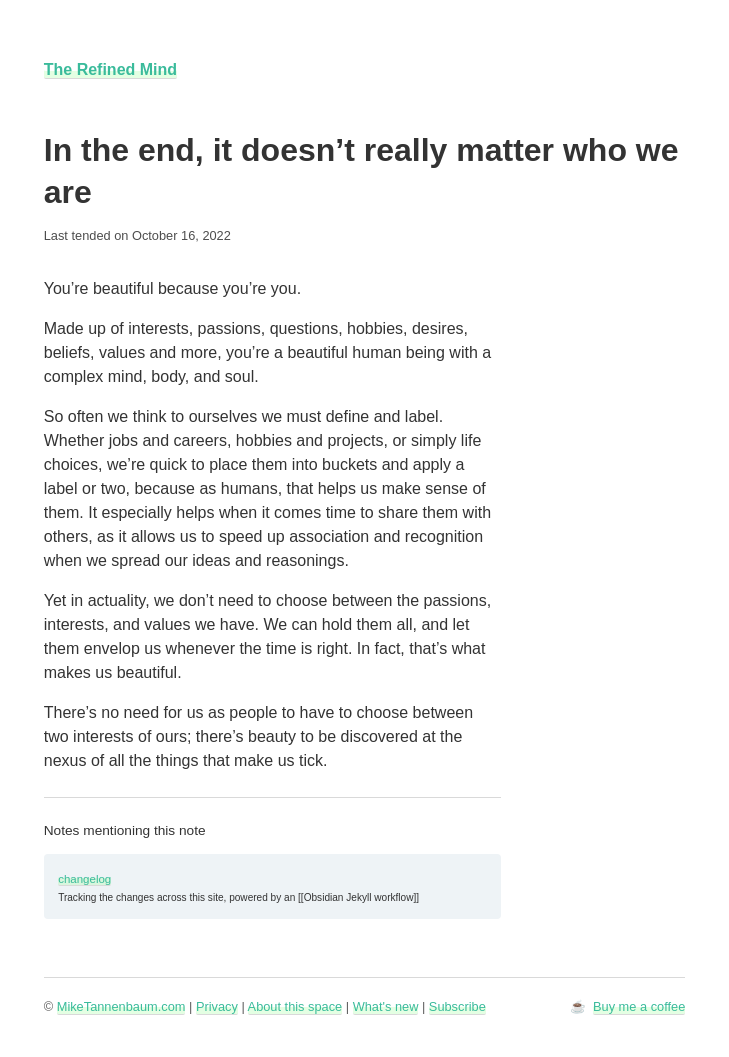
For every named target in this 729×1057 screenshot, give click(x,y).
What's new (386, 1006)
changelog (84, 879)
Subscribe (457, 1006)
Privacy (217, 1006)
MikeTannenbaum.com (121, 1006)
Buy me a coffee (639, 1006)
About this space (295, 1006)
